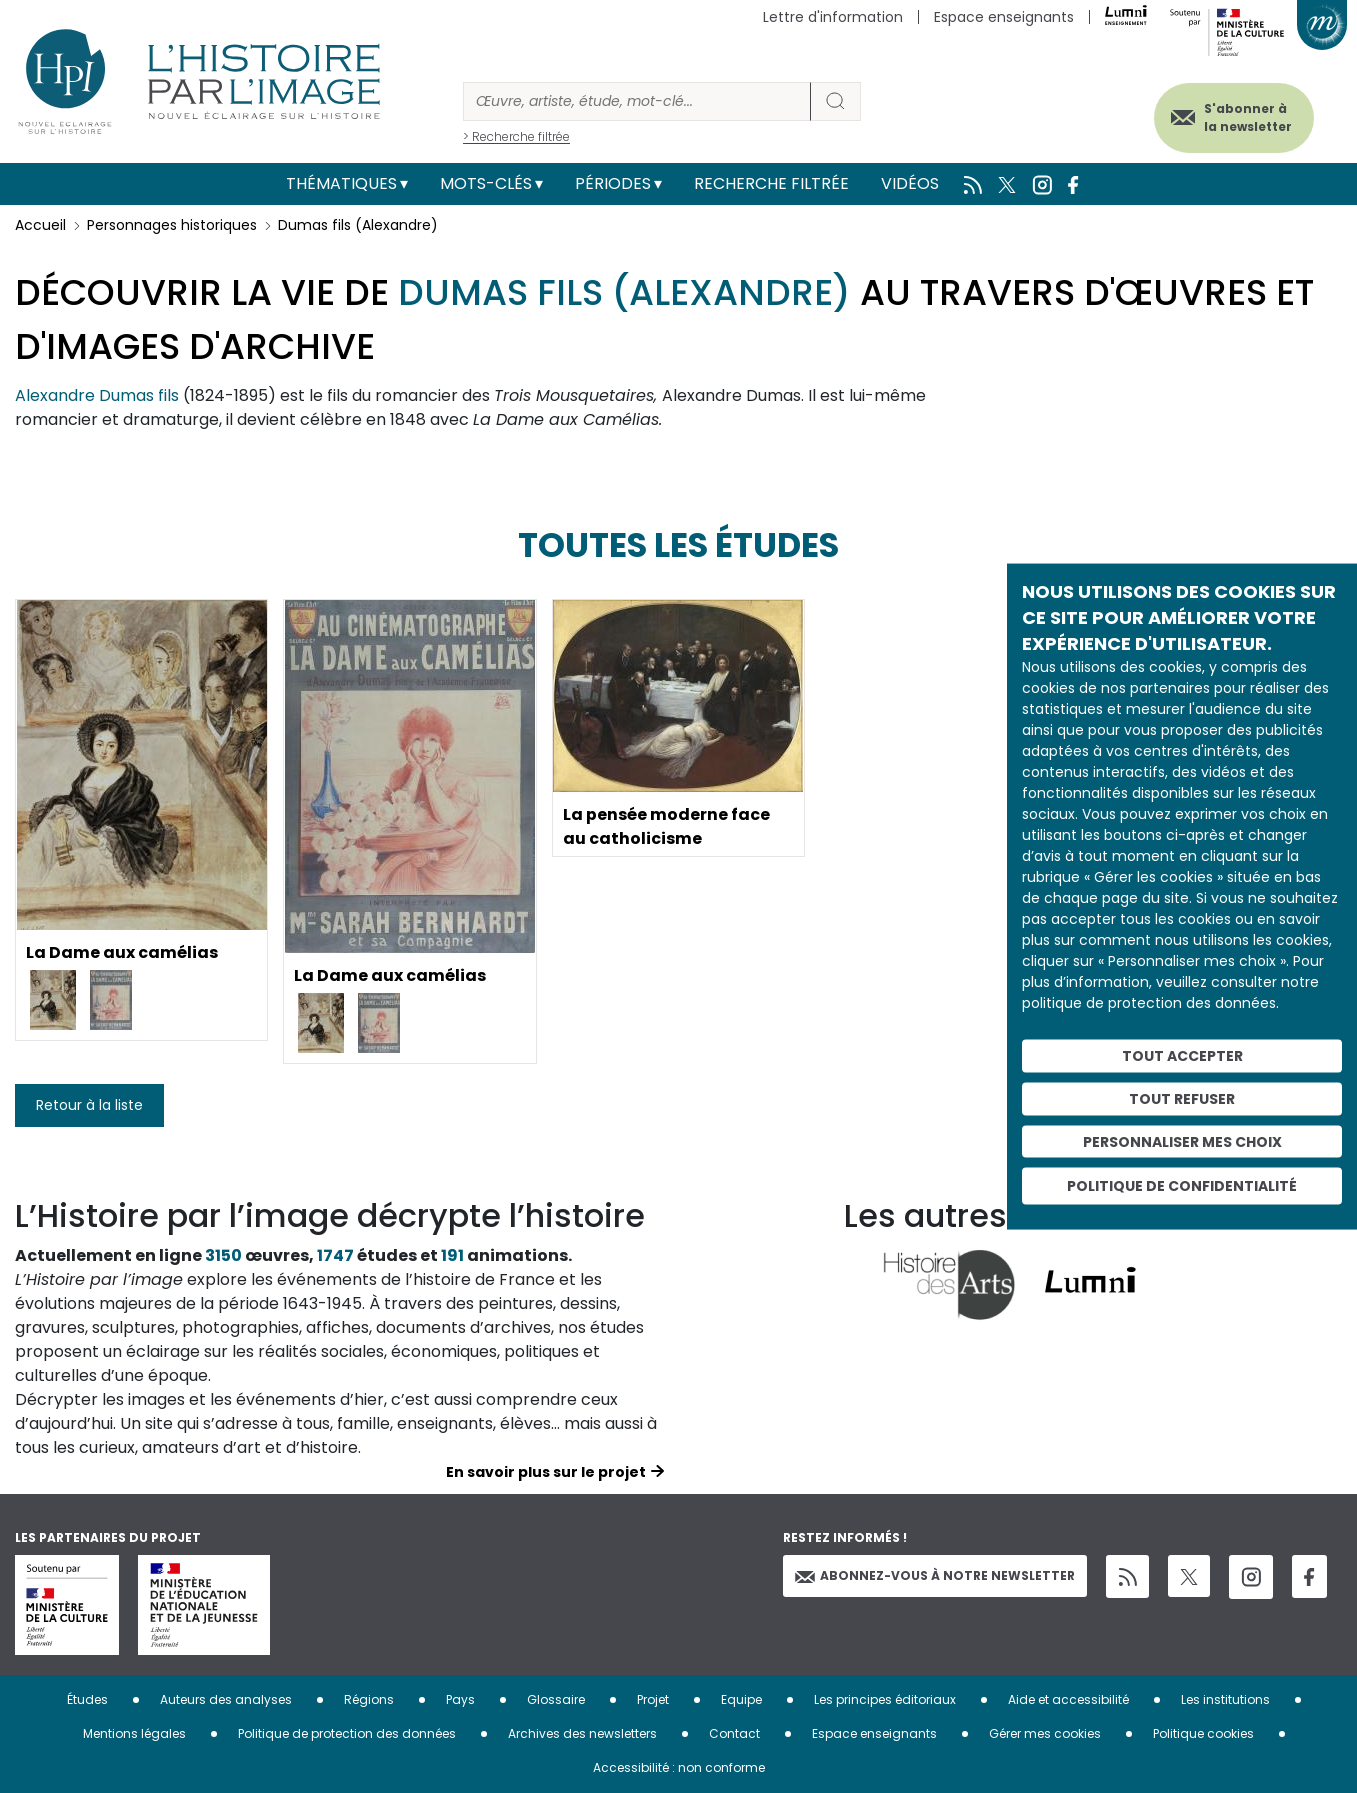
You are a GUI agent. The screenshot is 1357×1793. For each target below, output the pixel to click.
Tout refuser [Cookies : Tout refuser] (1182, 1098)
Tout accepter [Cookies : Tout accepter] (1182, 1056)
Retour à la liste (89, 1105)
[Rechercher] (637, 101)
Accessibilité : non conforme (679, 1767)
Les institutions (1225, 1699)
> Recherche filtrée (516, 136)
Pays (460, 1699)
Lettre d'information (833, 17)
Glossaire (556, 1699)
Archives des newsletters (582, 1733)
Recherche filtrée (771, 183)
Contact (734, 1733)
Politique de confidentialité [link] (1182, 1186)
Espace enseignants (1004, 17)
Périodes (613, 183)
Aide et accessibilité (1068, 1699)
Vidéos (910, 183)
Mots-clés (486, 183)
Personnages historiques (172, 225)
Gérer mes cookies (1045, 1733)
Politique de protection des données (347, 1733)
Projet (653, 1699)
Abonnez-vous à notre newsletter (935, 1575)
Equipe (741, 1699)
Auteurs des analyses (226, 1699)
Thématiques (341, 183)
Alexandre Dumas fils (97, 395)
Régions (369, 1699)
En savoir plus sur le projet (546, 1472)
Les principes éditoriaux (885, 1699)
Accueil (40, 225)
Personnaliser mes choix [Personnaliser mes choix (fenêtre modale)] (1182, 1141)
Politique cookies (1203, 1733)
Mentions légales (134, 1733)
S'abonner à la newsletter (1246, 117)
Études (87, 1699)
